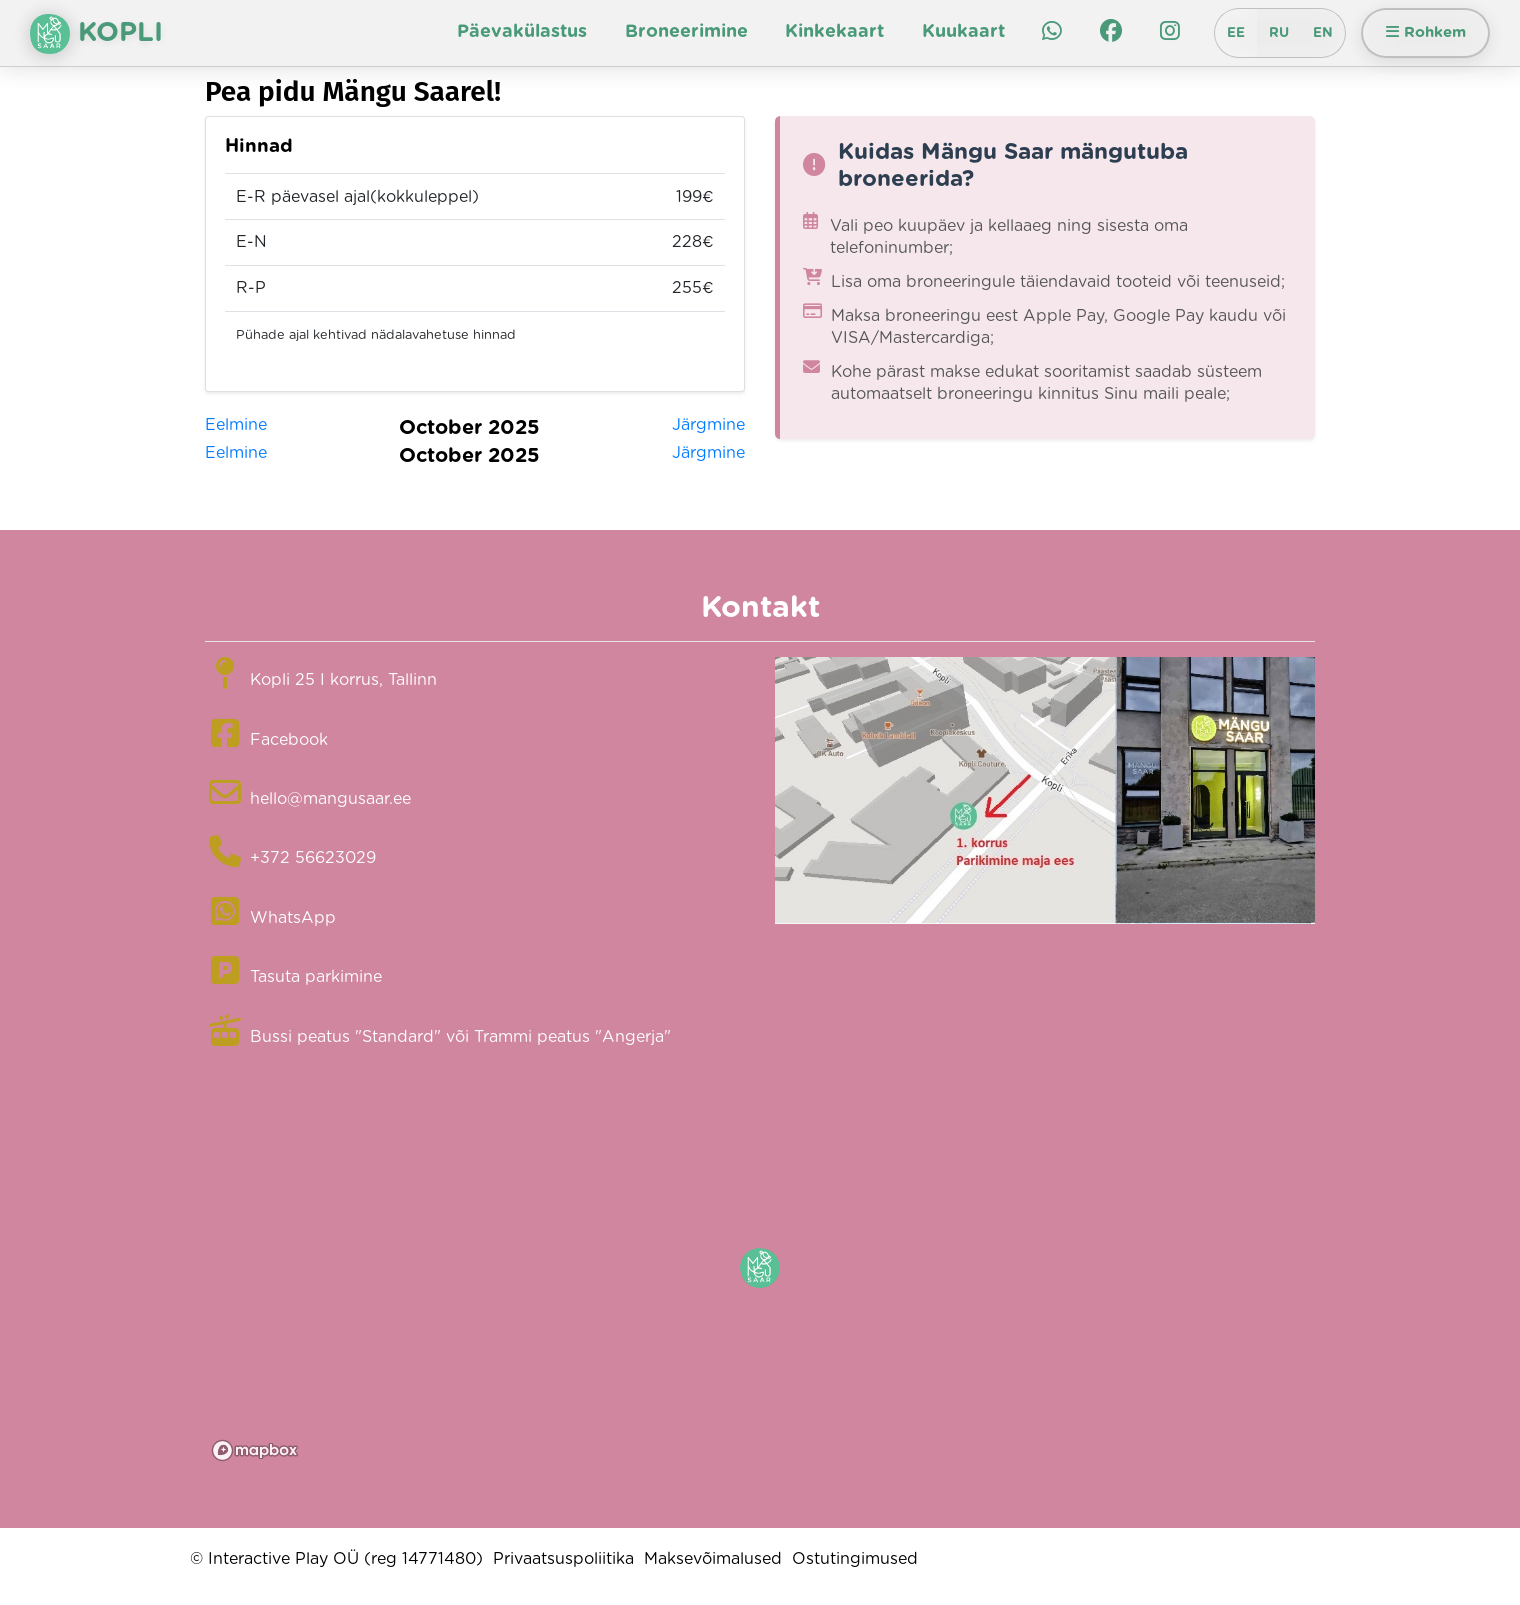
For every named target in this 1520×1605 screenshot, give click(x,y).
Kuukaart (963, 32)
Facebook (289, 740)
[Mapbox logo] (255, 1450)
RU (1279, 33)
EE (1236, 33)
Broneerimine (686, 32)
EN (1323, 33)
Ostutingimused (855, 1559)
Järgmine (708, 425)
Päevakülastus (522, 32)
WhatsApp (293, 918)
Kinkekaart (834, 32)
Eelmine (236, 425)
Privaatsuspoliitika (563, 1559)
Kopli (96, 34)
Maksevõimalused (713, 1559)
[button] (760, 1268)
